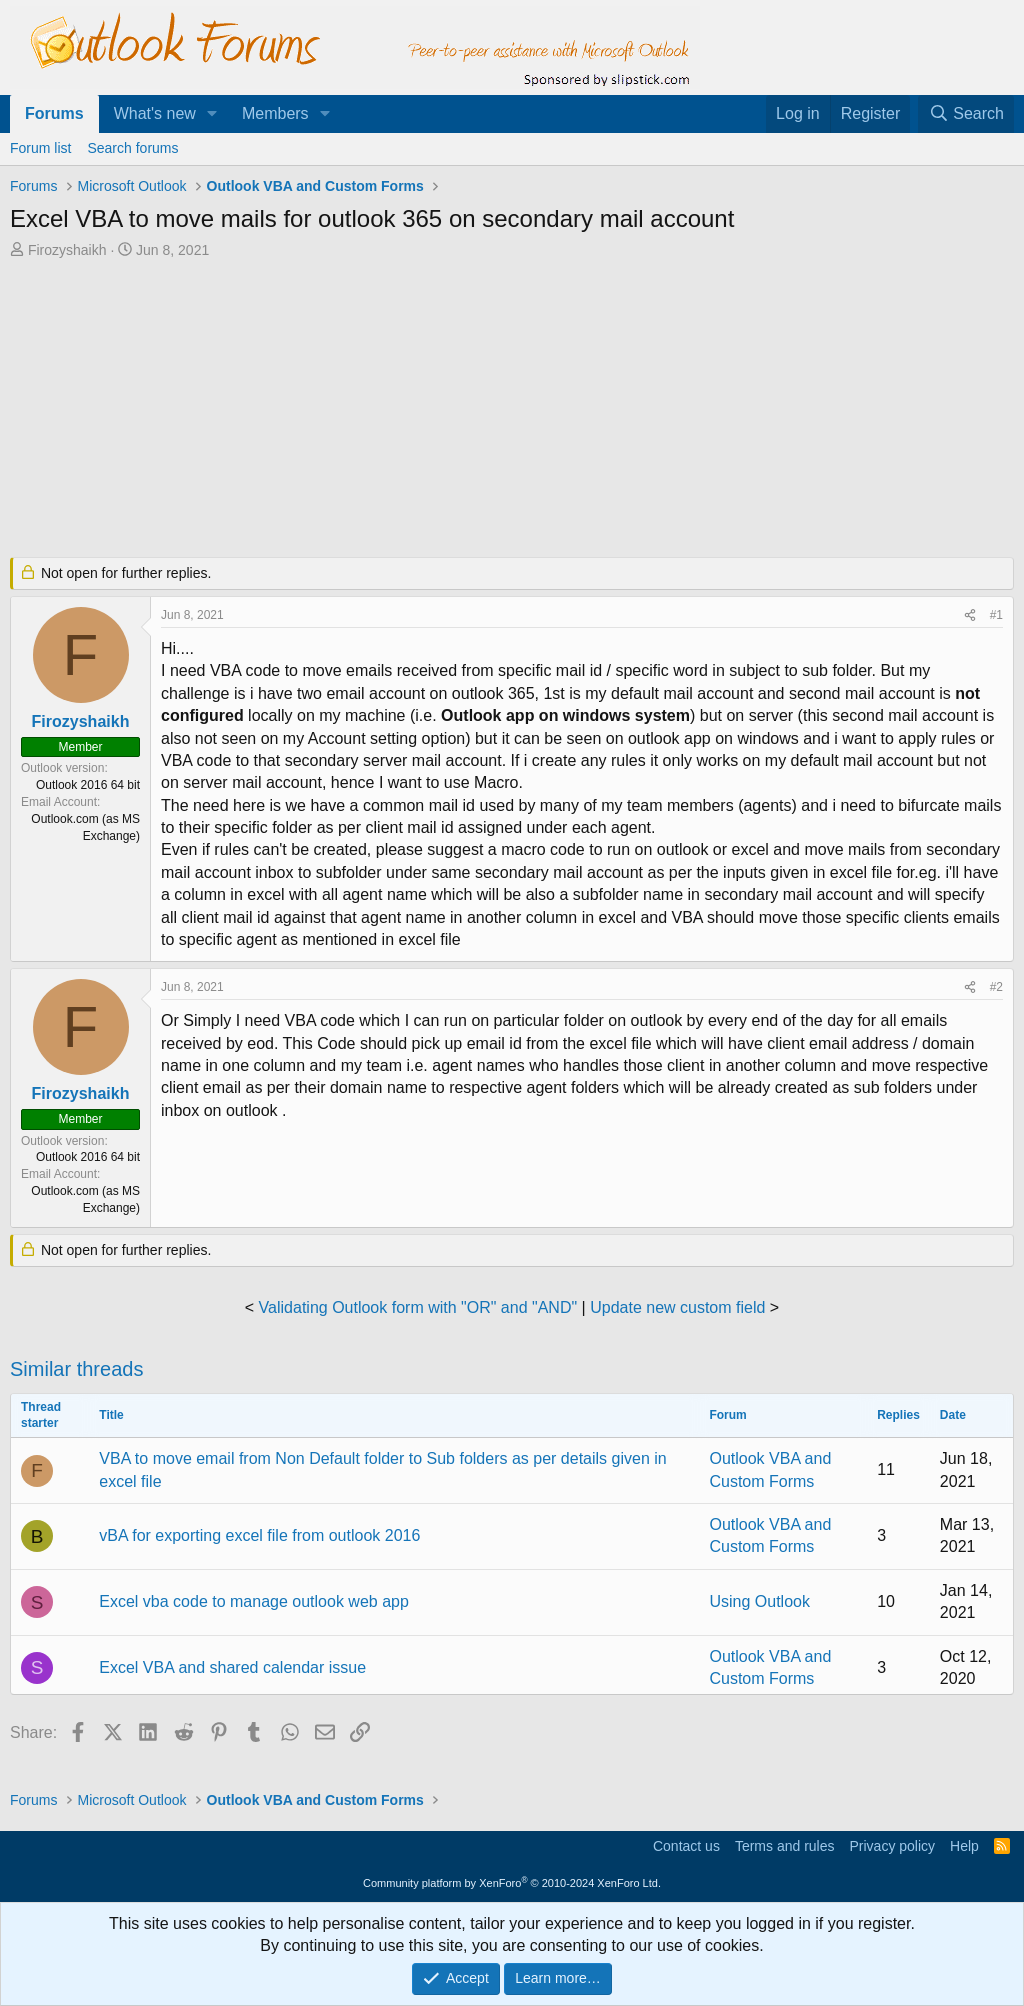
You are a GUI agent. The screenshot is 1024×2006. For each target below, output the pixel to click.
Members (275, 113)
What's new (155, 113)
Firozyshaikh (67, 250)
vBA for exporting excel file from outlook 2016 (259, 1535)
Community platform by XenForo (512, 1883)
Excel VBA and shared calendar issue (232, 1667)
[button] (212, 114)
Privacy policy (892, 1846)
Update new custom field (677, 1307)
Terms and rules (785, 1846)
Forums (54, 113)
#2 (996, 987)
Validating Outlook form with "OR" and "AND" (418, 1307)
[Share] (970, 615)
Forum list (40, 148)
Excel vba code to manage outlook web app (254, 1601)
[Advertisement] (495, 410)
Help (964, 1846)
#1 (996, 615)
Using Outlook (759, 1601)
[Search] (966, 114)
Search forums (132, 148)
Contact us (686, 1846)
